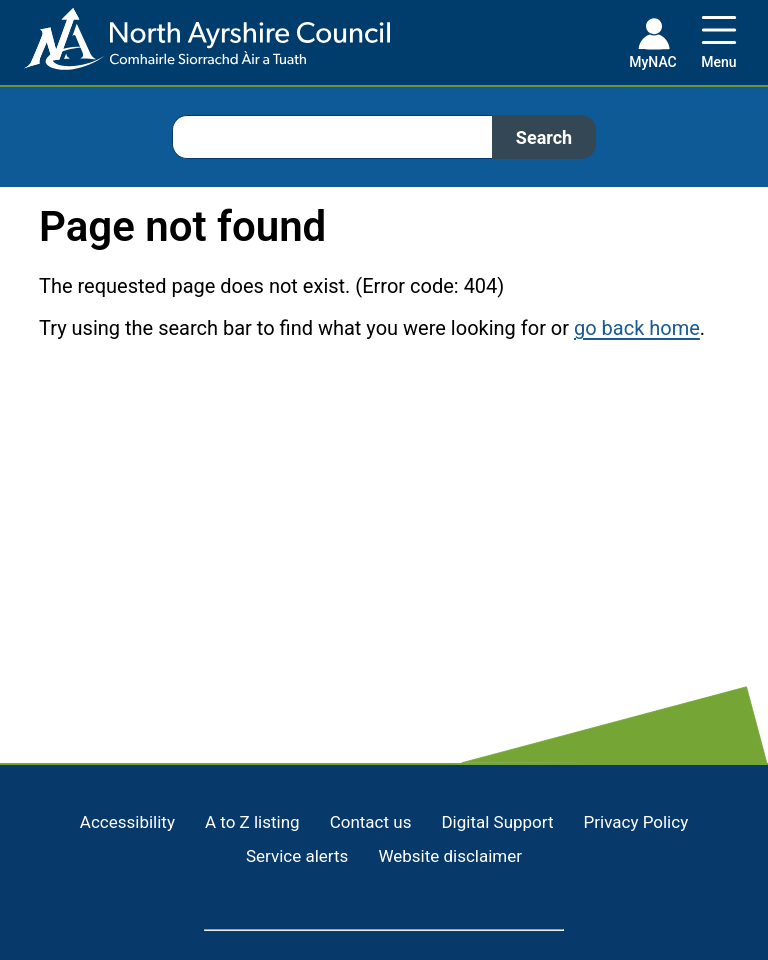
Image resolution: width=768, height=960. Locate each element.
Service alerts (297, 856)
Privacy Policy (636, 822)
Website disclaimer (450, 856)
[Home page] (195, 46)
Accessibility (127, 822)
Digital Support (497, 822)
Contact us (371, 822)
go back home (637, 328)
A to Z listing (252, 822)
